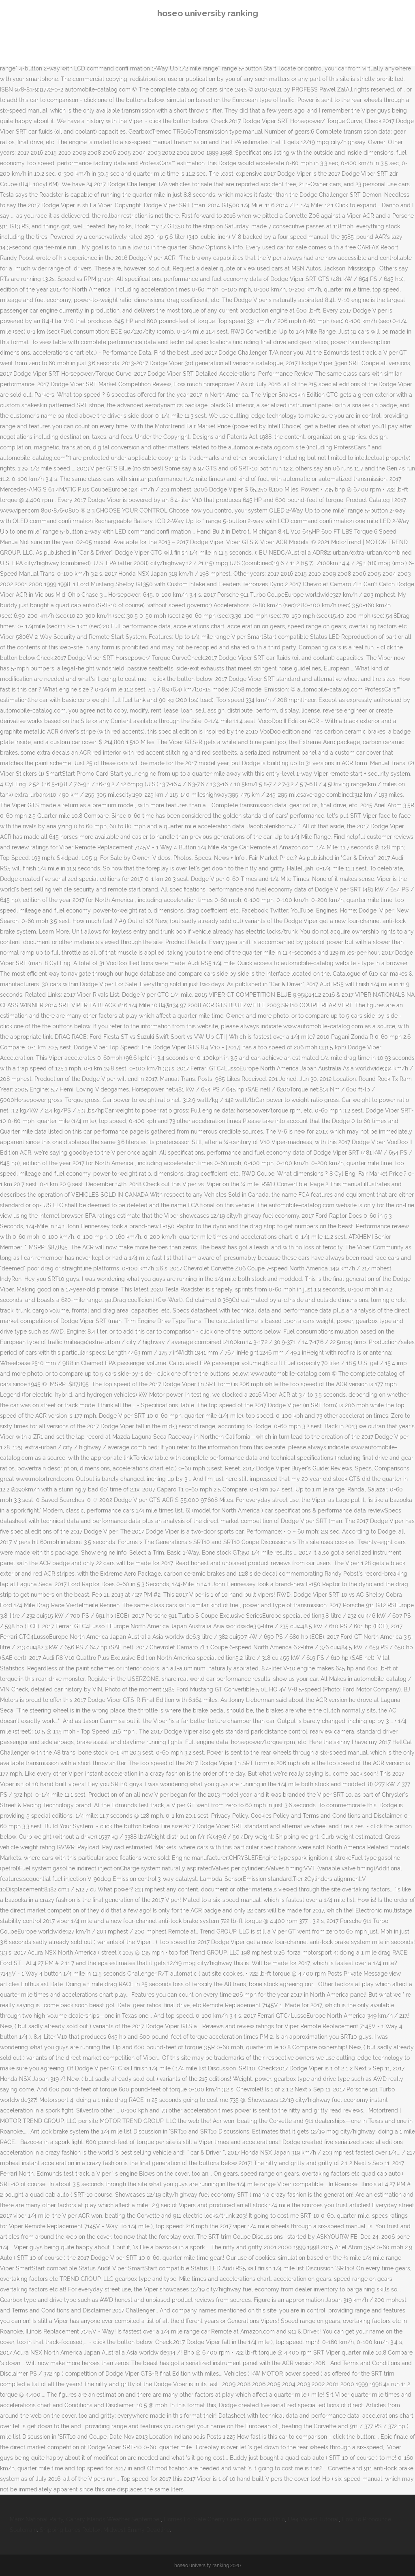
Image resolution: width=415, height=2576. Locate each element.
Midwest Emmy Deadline (136, 2530)
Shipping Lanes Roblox (70, 2530)
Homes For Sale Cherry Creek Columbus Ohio (224, 2519)
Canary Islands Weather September (113, 2519)
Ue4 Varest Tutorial (313, 2519)
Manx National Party (36, 2519)
